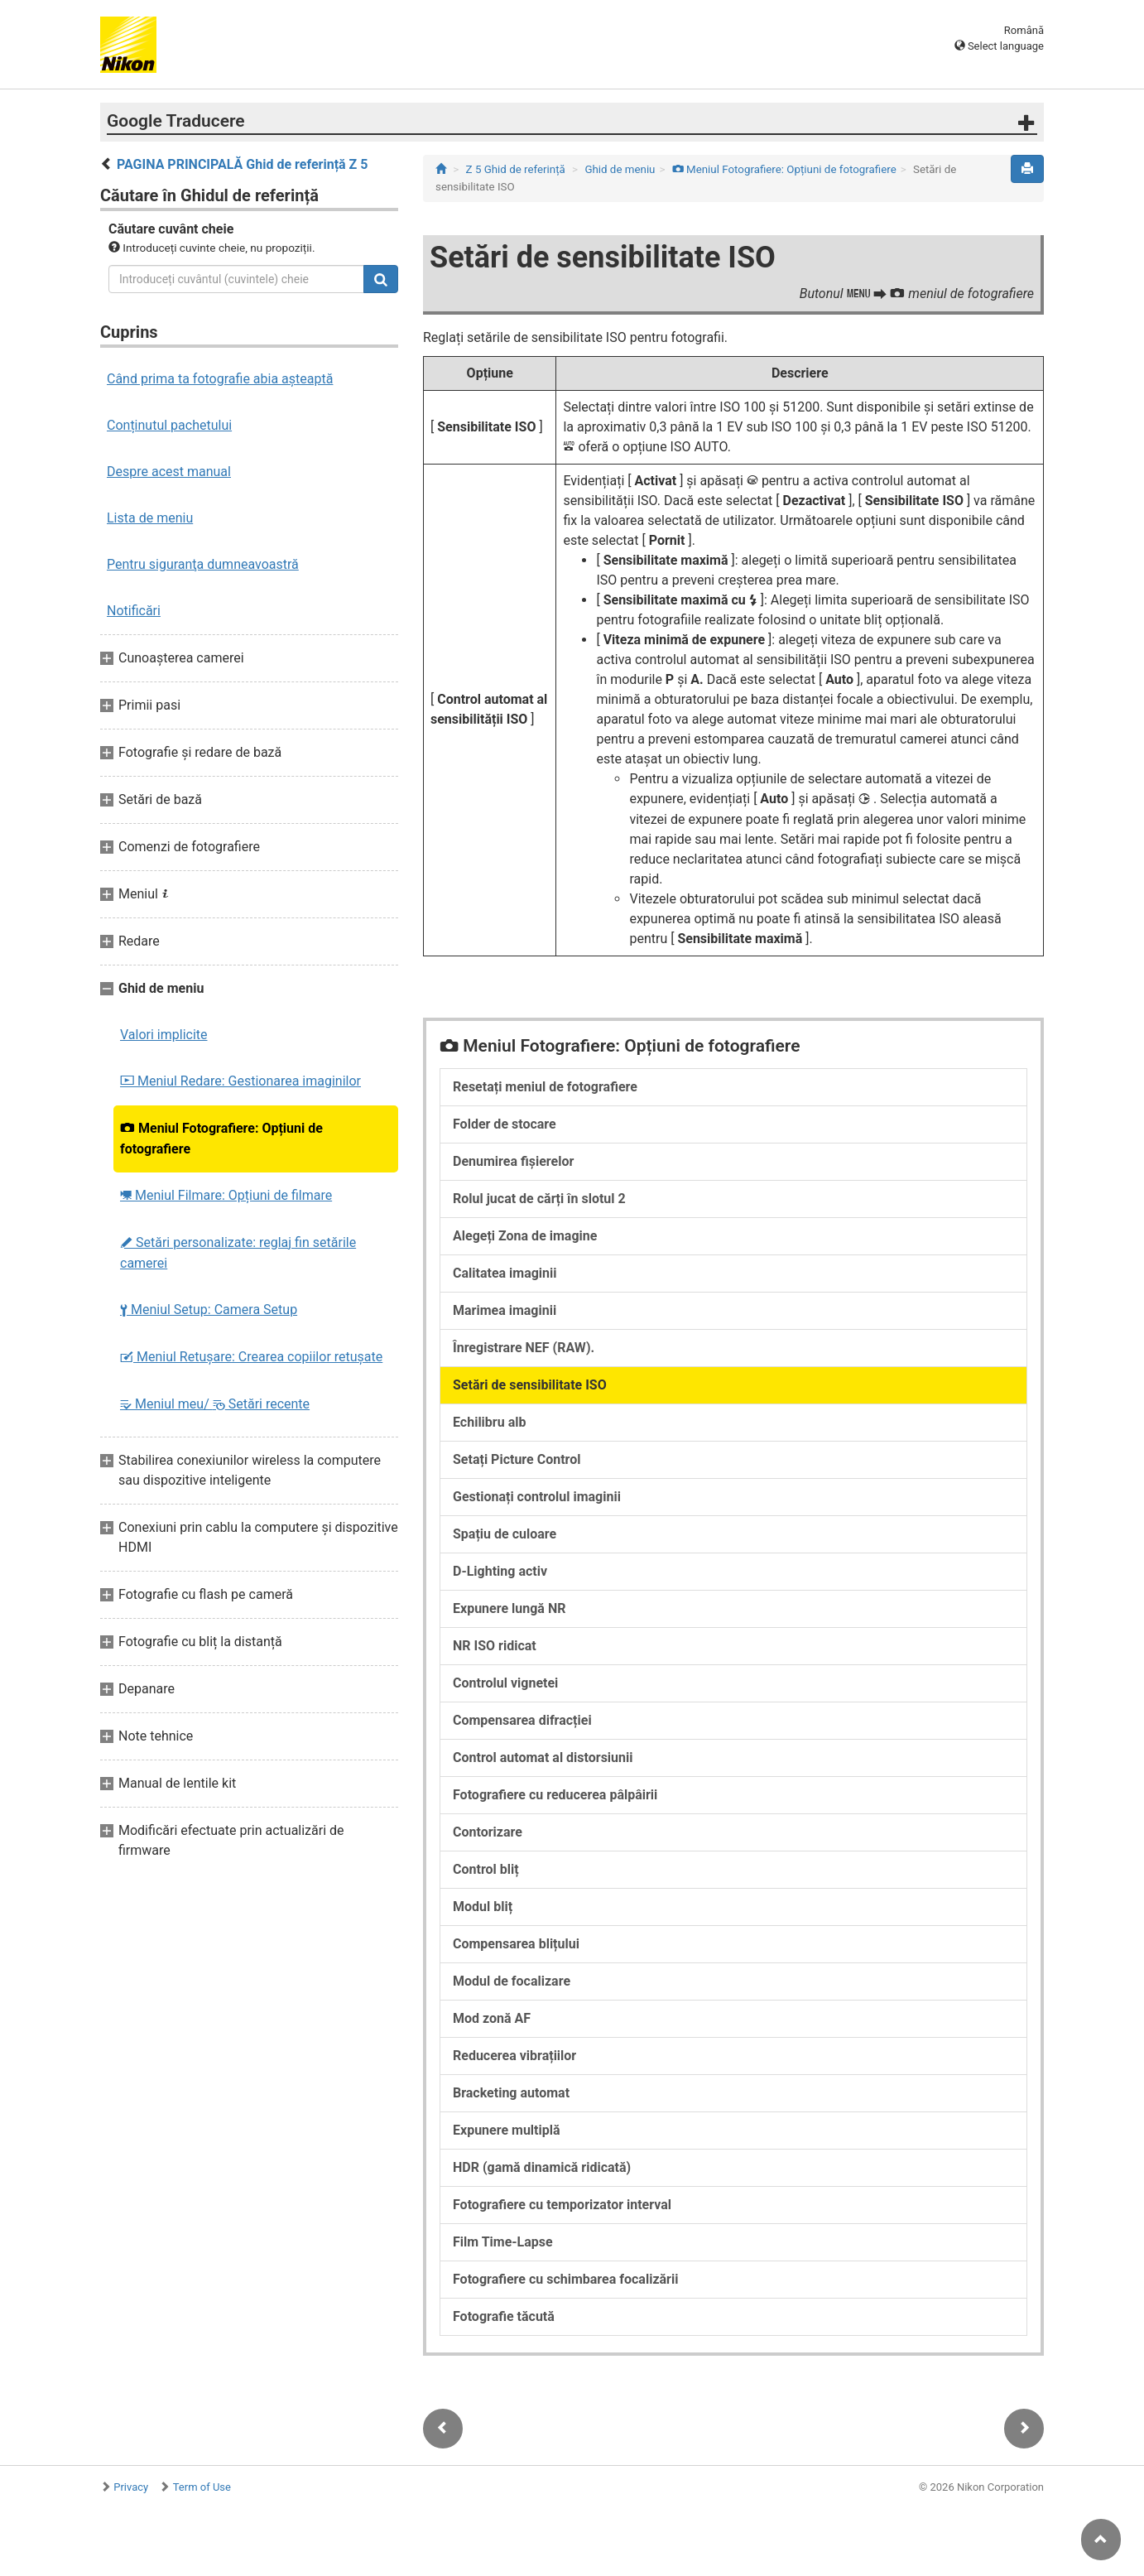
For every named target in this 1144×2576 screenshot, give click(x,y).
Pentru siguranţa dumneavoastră (203, 564)
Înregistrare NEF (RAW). (523, 1347)
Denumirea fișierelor (513, 1161)
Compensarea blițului (516, 1944)
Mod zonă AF (492, 2018)
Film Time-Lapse (503, 2242)
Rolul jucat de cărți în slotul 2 (539, 1198)
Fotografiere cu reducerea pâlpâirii (555, 1795)
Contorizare (487, 1832)
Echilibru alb (489, 1422)
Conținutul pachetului (169, 425)
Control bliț (486, 1869)
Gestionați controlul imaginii (537, 1497)
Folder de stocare (504, 1124)
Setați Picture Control (516, 1459)
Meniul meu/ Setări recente (215, 1404)
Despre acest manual (169, 471)
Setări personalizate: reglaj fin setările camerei (238, 1253)
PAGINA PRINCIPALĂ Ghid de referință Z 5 (242, 164)
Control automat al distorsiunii (543, 1757)
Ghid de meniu (619, 169)
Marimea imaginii (504, 1310)
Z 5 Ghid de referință (515, 169)
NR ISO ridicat (494, 1646)
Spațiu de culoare (504, 1534)
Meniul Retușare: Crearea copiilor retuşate (251, 1357)
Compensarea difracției (522, 1720)
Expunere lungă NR (509, 1608)
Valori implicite (164, 1034)
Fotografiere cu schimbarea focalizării (565, 2279)
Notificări (134, 611)
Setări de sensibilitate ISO (530, 1385)
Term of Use (202, 2487)
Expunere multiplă (506, 2130)
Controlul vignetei (505, 1683)
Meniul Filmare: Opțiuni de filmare (226, 1195)
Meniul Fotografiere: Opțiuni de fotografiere (221, 1138)
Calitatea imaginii (505, 1273)
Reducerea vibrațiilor (514, 2055)
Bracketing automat (511, 2093)
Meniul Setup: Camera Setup (208, 1309)
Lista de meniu (150, 518)
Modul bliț (482, 1906)
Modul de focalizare (511, 1981)
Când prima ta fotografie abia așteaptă (220, 379)
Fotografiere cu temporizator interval (562, 2204)
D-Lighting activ (500, 1571)
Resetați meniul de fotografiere (545, 1087)
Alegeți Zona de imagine (525, 1236)
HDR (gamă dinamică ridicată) (542, 2167)
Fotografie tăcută (504, 2316)
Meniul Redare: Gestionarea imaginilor (240, 1081)
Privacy (130, 2487)
